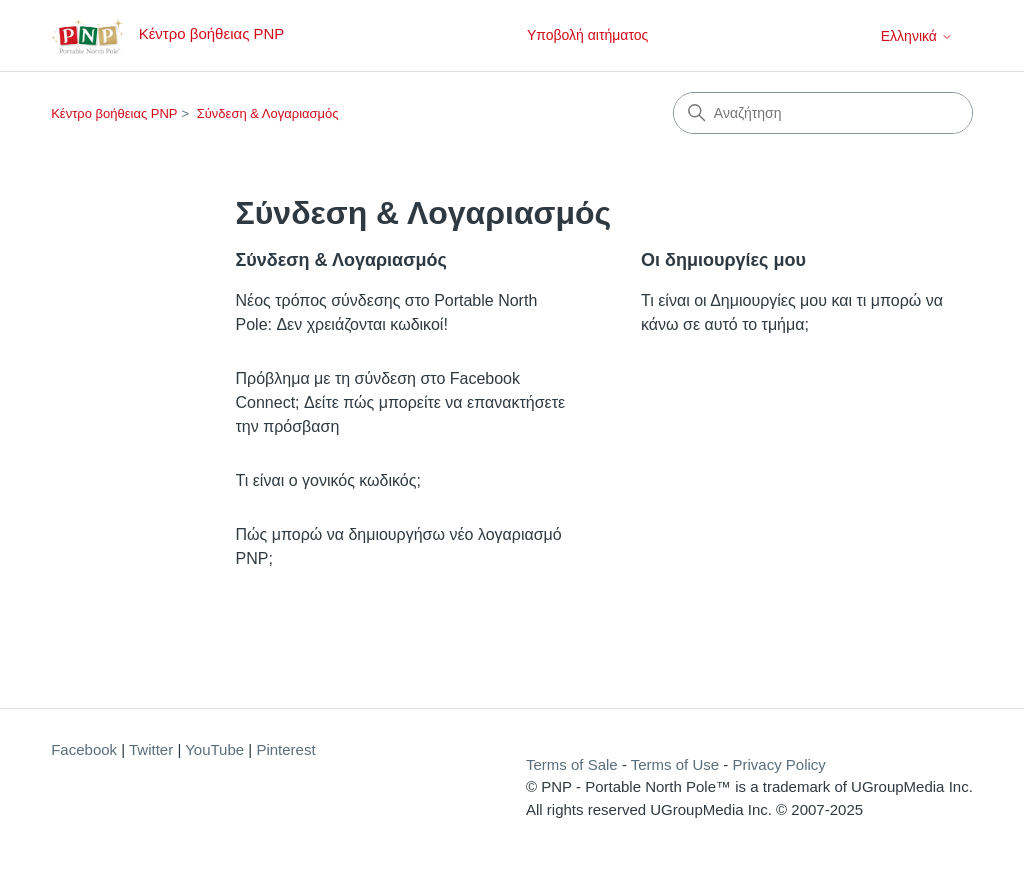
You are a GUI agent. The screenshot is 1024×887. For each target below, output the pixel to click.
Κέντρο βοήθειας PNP (114, 113)
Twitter (151, 749)
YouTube (214, 749)
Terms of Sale (572, 764)
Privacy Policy (778, 764)
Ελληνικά (917, 36)
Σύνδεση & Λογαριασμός (268, 113)
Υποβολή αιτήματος (587, 35)
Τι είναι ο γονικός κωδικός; (328, 480)
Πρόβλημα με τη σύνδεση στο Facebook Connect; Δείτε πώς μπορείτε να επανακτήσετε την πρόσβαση (401, 402)
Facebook (84, 749)
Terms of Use (675, 764)
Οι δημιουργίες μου (723, 260)
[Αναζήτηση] (823, 113)
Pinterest (285, 749)
